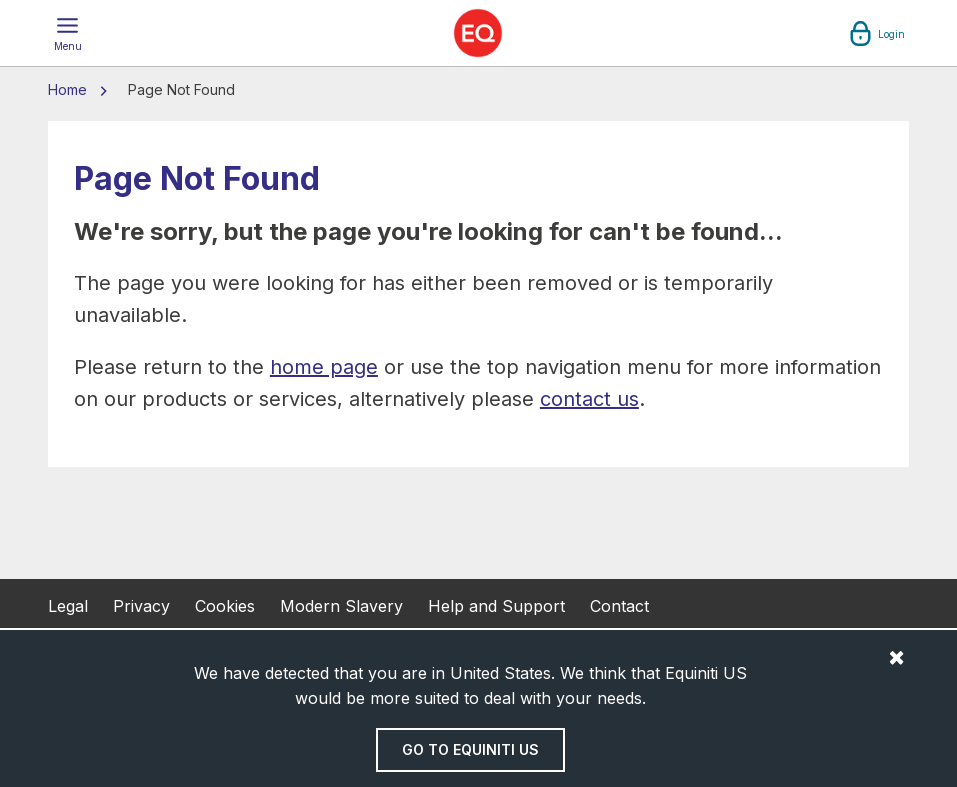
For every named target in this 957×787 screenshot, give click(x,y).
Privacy (141, 606)
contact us (589, 399)
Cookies (225, 606)
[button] (68, 33)
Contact (619, 606)
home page (324, 367)
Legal (68, 606)
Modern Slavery (341, 606)
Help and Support (496, 606)
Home (69, 89)
